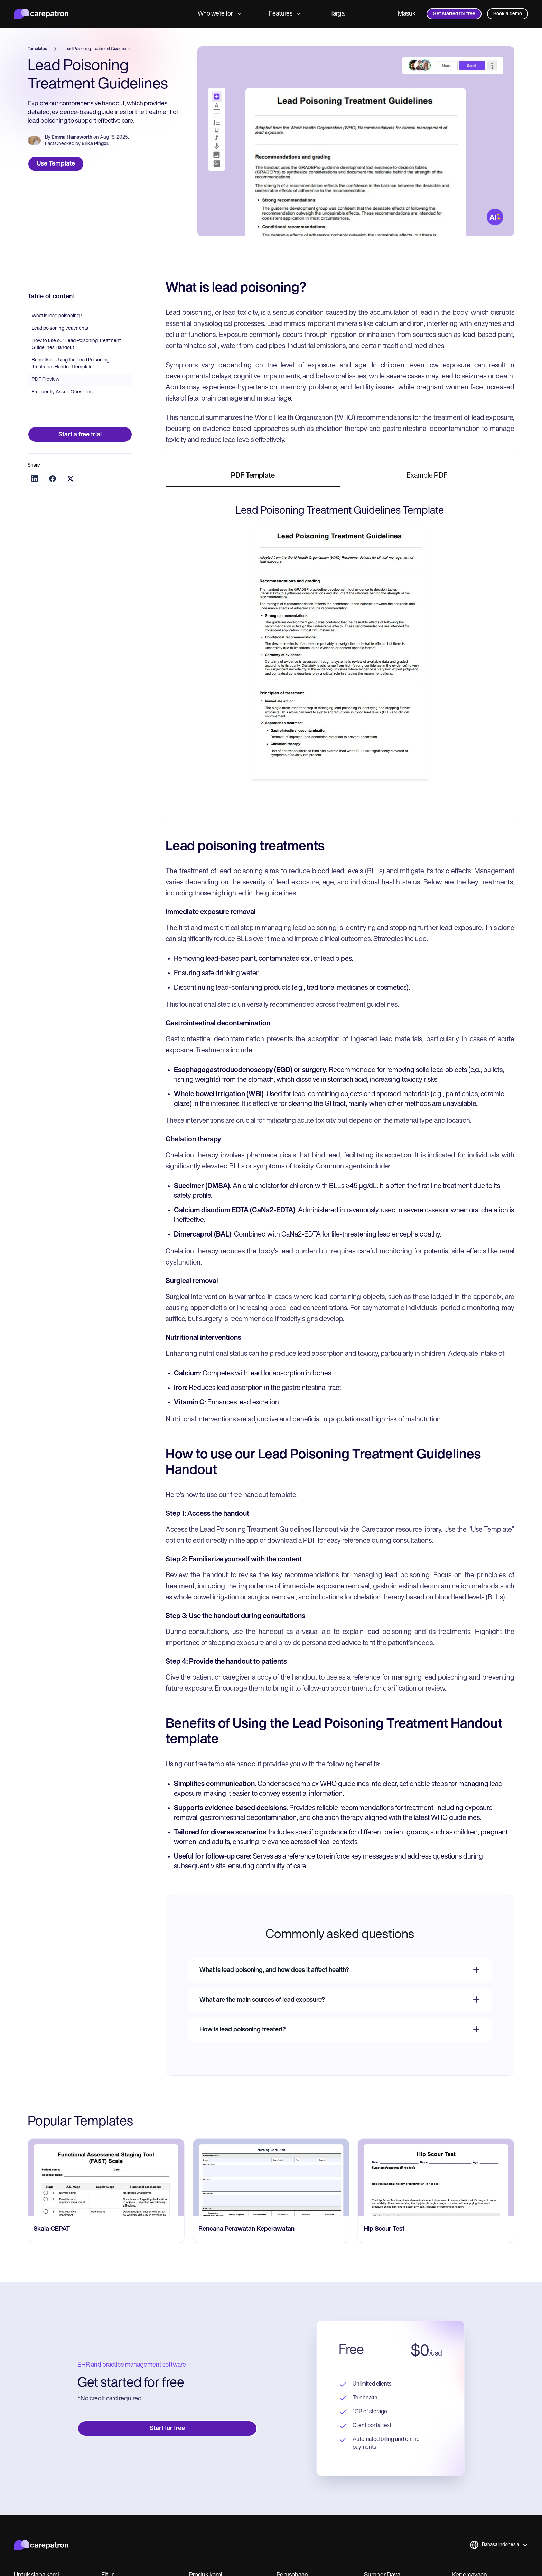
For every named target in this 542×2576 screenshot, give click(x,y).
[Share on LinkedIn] (34, 478)
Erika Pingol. (95, 144)
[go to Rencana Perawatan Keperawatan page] (436, 2177)
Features (285, 14)
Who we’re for (219, 14)
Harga (336, 14)
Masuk (406, 14)
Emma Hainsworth (72, 137)
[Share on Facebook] (52, 478)
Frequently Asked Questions (62, 392)
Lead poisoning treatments (60, 328)
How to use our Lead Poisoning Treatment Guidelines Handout (76, 344)
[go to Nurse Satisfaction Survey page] (106, 2177)
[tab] (253, 476)
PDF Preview (45, 379)
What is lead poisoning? (57, 316)
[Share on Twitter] (70, 478)
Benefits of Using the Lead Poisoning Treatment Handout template (70, 364)
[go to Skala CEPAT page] (271, 2177)
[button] (498, 2545)
